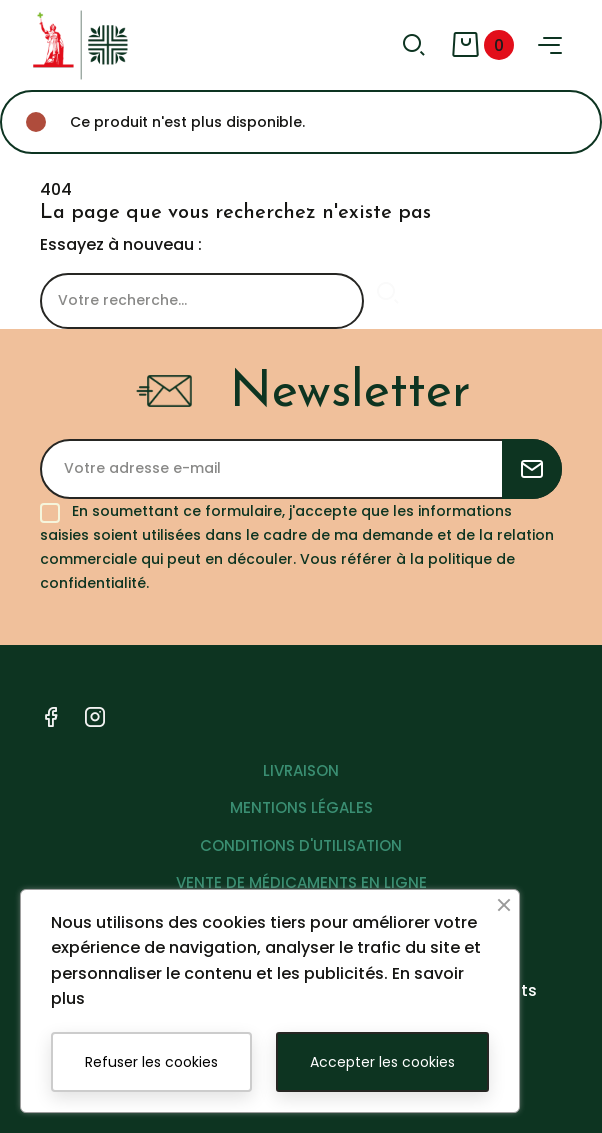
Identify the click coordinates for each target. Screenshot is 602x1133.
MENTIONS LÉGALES (301, 807)
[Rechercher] (202, 301)
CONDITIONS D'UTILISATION (301, 845)
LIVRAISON (301, 770)
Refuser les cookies (151, 1062)
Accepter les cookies (382, 1062)
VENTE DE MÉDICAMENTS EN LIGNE (301, 882)
